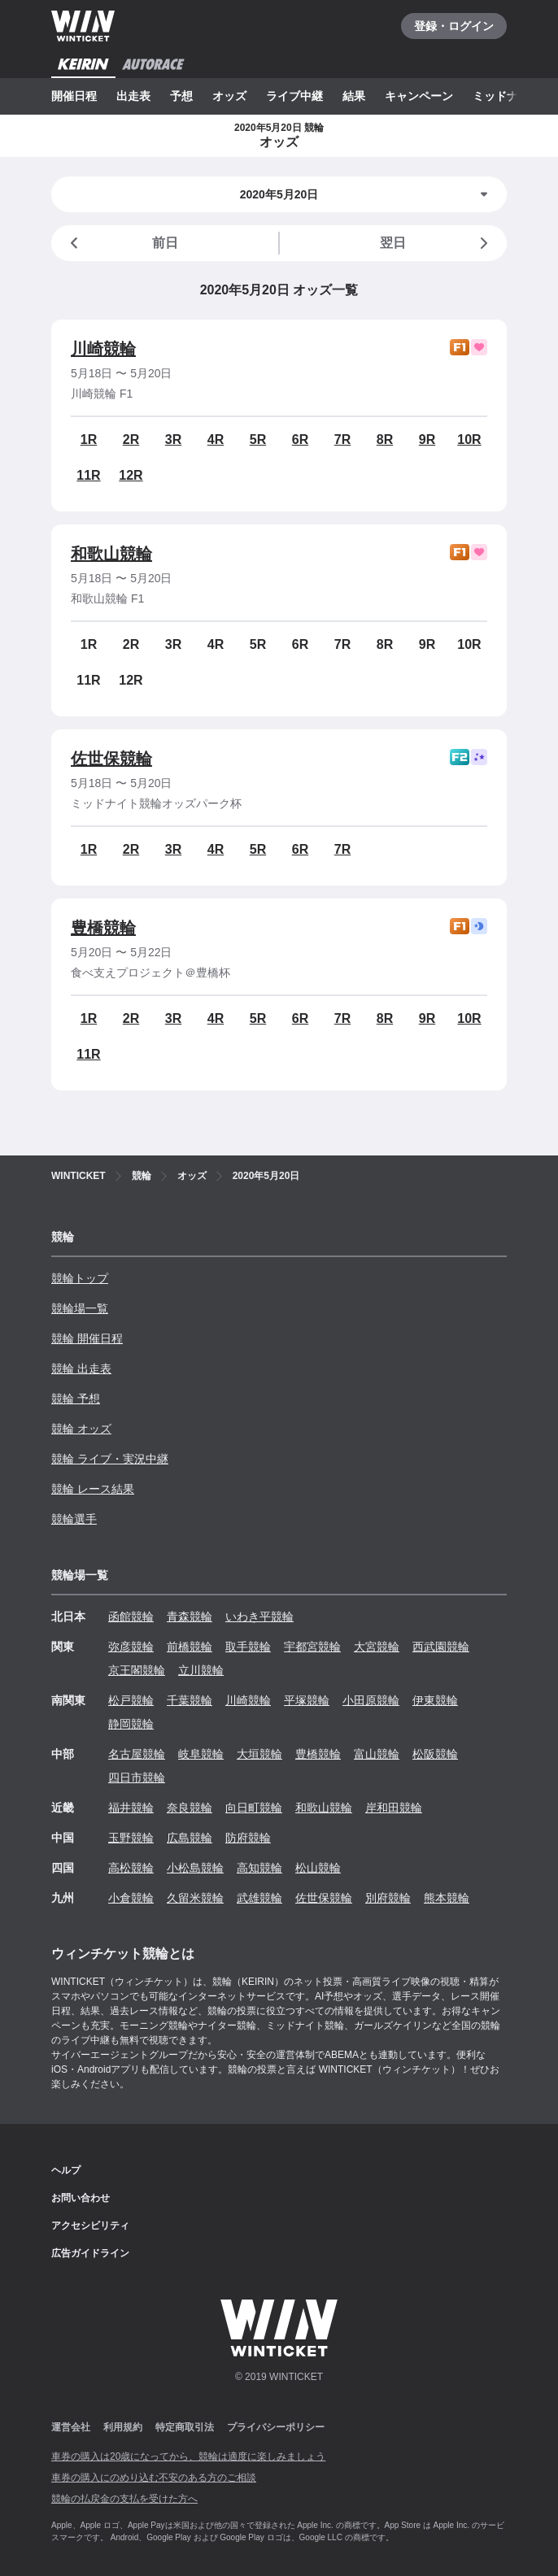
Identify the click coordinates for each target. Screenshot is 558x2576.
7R (342, 439)
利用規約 (122, 2427)
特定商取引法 (184, 2427)
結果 (353, 95)
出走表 (133, 95)
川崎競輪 (103, 349)
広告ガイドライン (90, 2253)
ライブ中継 (294, 95)
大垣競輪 (259, 1753)
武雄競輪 (259, 1897)
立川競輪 (201, 1670)
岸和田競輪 (393, 1807)
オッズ (229, 95)
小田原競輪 (370, 1700)
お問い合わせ (80, 2198)
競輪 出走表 (81, 1368)
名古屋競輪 (136, 1753)
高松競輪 (131, 1867)
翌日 (437, 243)
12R (130, 475)
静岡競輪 (131, 1723)
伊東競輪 (435, 1700)
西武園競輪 (440, 1646)
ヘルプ (66, 2170)
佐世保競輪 (111, 759)
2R (131, 439)
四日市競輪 (136, 1777)
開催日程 (74, 95)
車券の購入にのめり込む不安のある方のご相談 (153, 2477)
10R (469, 439)
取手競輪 (248, 1646)
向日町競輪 (253, 1807)
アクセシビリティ (90, 2225)
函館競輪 (131, 1616)
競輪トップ (79, 1278)
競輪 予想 (75, 1398)
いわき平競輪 (259, 1616)
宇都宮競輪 (312, 1646)
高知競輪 (259, 1867)
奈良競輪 (189, 1807)
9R (427, 439)
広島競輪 (189, 1837)
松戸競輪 (131, 1700)
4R (215, 439)
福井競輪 (131, 1807)
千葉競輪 (189, 1700)
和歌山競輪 (111, 554)
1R (89, 439)
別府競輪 (388, 1897)
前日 (121, 243)
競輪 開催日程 (87, 1338)
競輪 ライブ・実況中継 (109, 1458)
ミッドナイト (507, 95)
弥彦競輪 (131, 1646)
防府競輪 (248, 1837)
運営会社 (70, 2427)
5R (258, 439)
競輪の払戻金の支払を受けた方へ (124, 2498)
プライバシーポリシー (276, 2427)
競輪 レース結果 (92, 1488)
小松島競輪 (195, 1867)
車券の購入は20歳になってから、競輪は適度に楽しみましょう (188, 2456)
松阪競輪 (435, 1753)
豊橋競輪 (103, 928)
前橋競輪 (189, 1646)
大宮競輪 (376, 1646)
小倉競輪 (131, 1897)
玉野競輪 (131, 1837)
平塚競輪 (306, 1700)
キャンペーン (419, 95)
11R (88, 475)
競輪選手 (74, 1518)
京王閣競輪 (136, 1670)
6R (300, 439)
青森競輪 (189, 1616)
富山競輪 (376, 1753)
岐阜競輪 (201, 1753)
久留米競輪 (195, 1897)
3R (173, 439)
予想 (181, 95)
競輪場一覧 (79, 1308)
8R (385, 439)
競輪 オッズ (81, 1428)
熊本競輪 (446, 1897)
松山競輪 (318, 1867)
